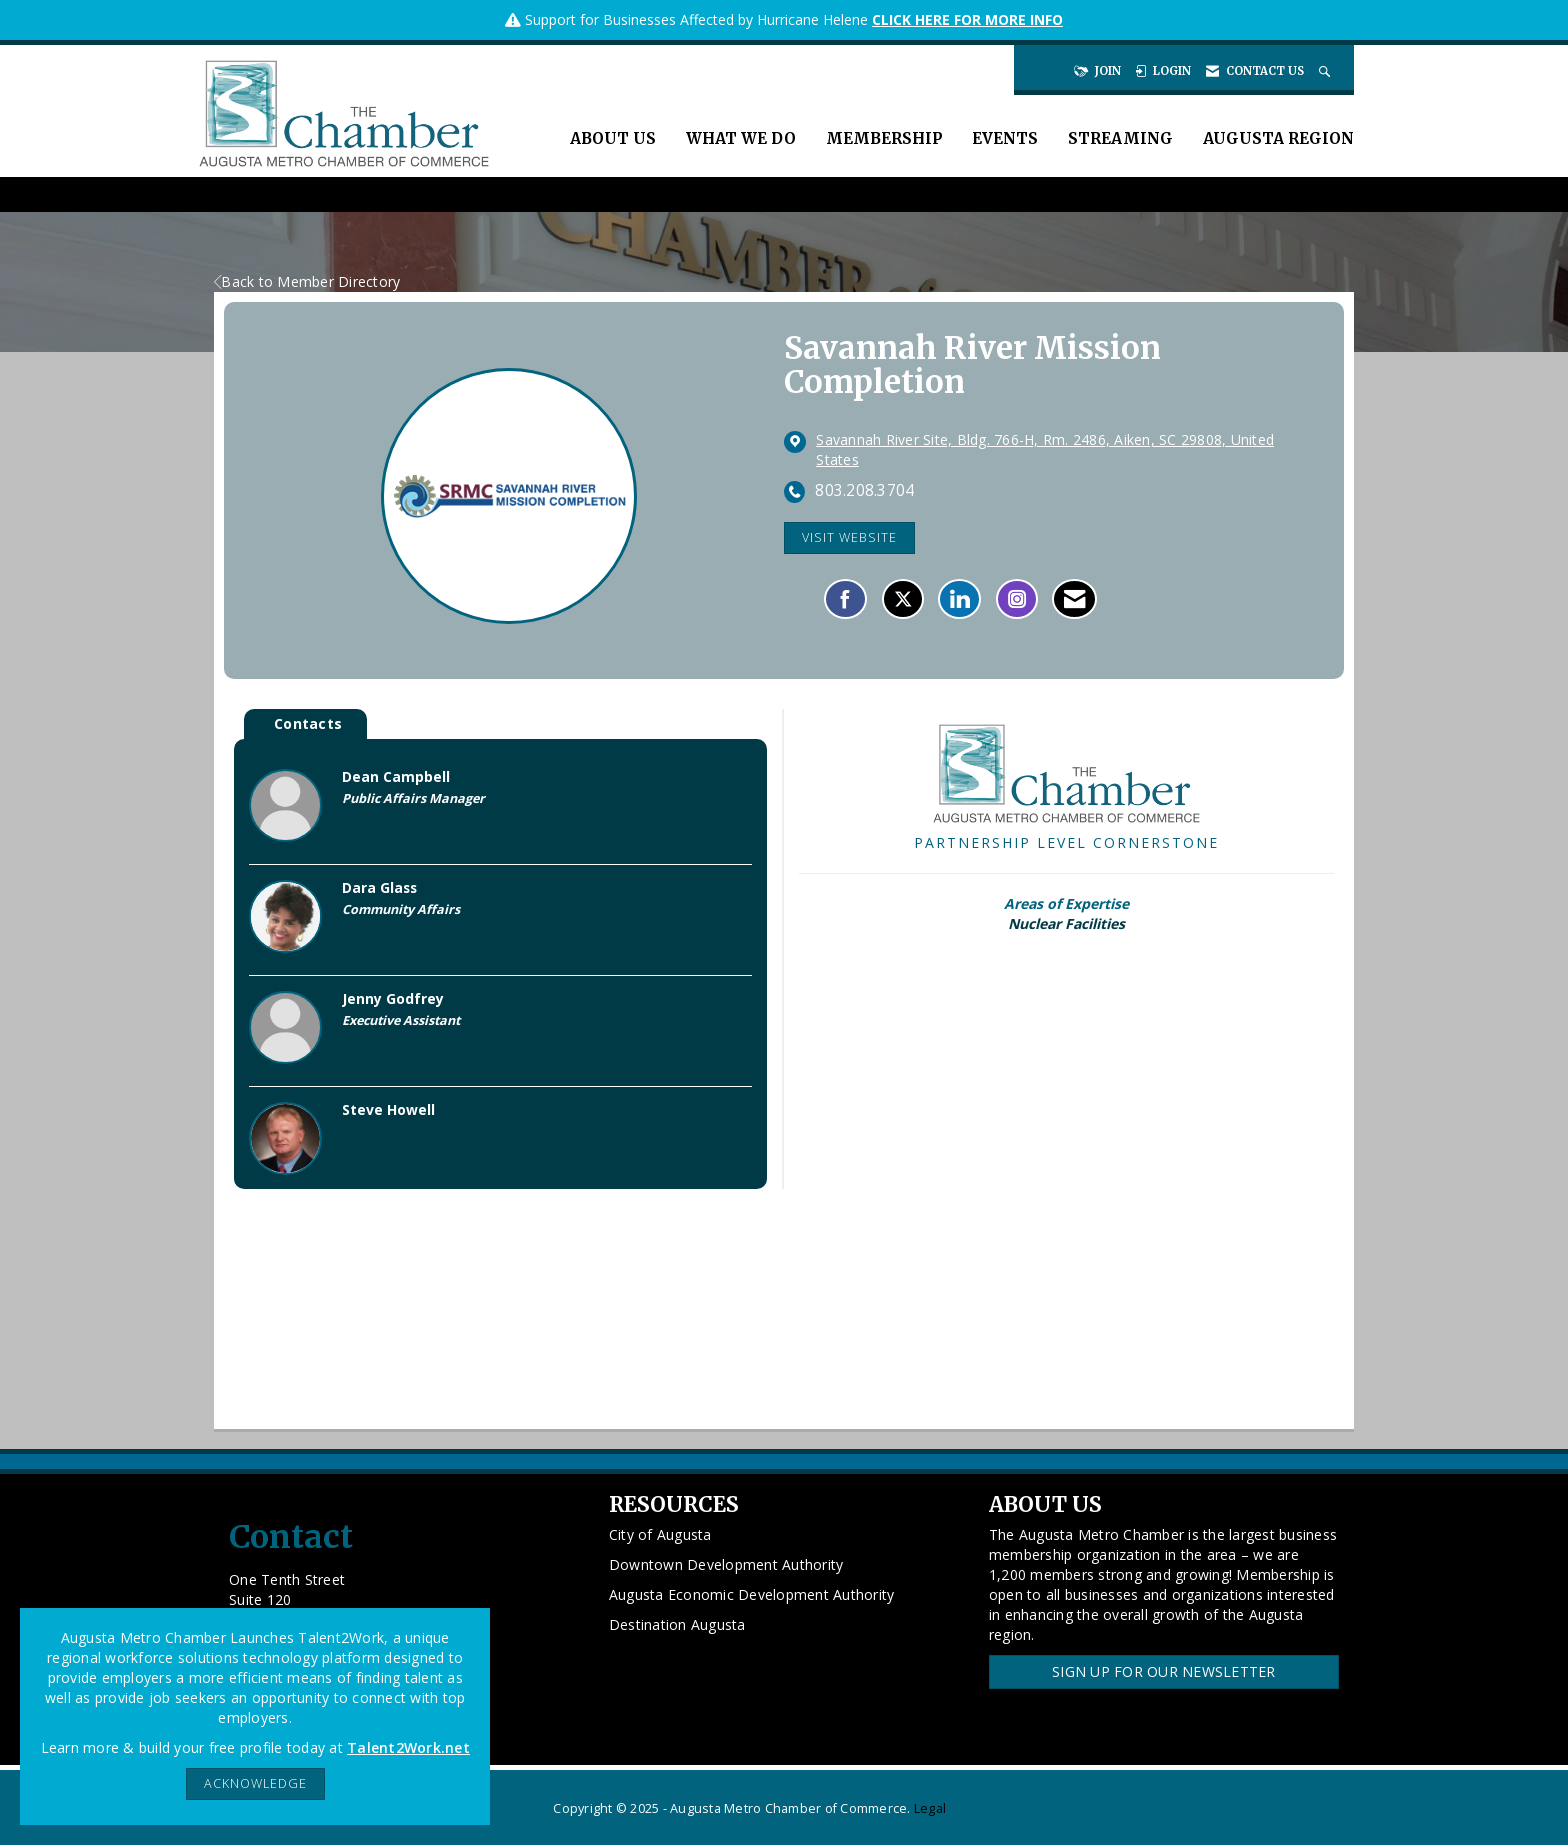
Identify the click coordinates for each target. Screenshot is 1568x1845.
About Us (613, 138)
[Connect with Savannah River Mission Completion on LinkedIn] (959, 599)
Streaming (1120, 138)
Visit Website (849, 537)
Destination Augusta (677, 1624)
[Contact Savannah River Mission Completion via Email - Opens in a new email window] (1074, 599)
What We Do (741, 138)
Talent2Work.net (408, 1747)
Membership (884, 138)
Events (1005, 138)
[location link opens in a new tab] (1065, 450)
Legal (930, 1808)
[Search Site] (1326, 71)
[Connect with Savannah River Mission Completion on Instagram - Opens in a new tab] (1017, 599)
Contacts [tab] (308, 723)
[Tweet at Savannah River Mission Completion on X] (903, 599)
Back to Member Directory (307, 281)
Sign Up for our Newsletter (1164, 1671)
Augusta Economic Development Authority (752, 1594)
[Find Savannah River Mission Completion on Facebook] (845, 599)
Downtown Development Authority (726, 1564)
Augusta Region (1278, 138)
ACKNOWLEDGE (255, 1783)
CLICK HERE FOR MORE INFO (967, 19)
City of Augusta (660, 1534)
